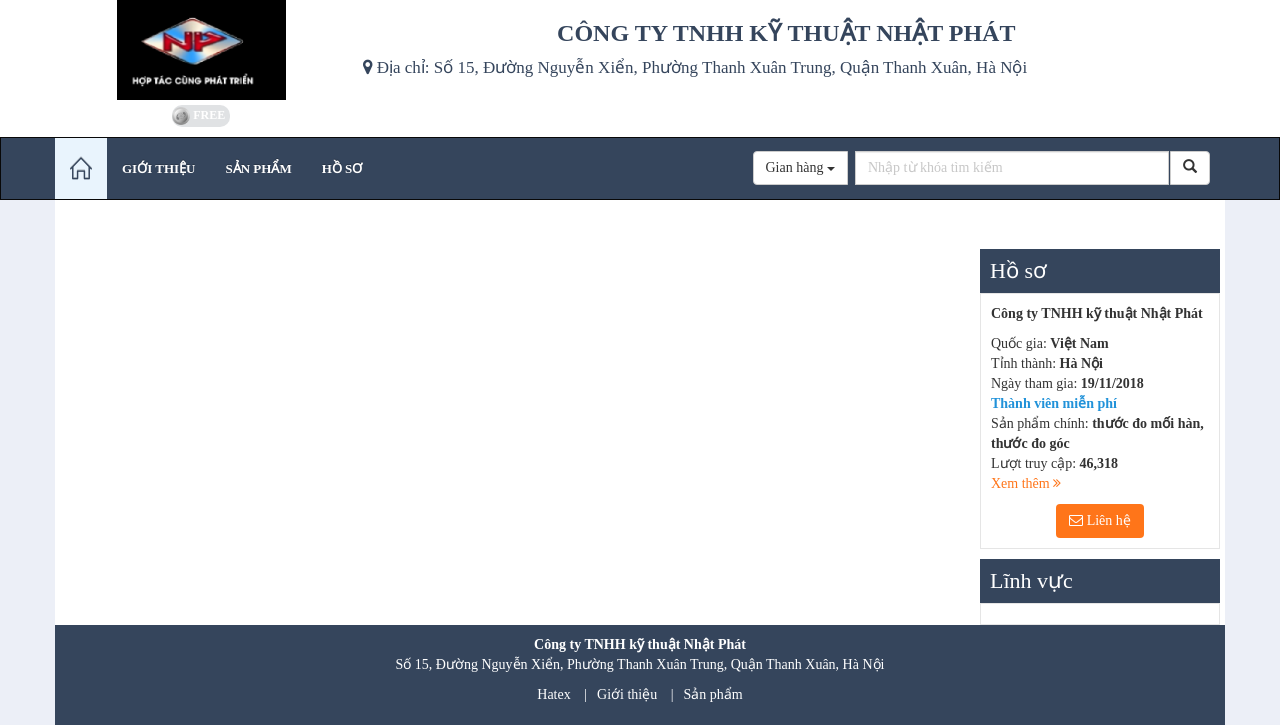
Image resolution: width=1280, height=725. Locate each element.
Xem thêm (1026, 483)
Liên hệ (1100, 520)
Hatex (553, 694)
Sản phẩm (713, 694)
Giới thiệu (627, 694)
